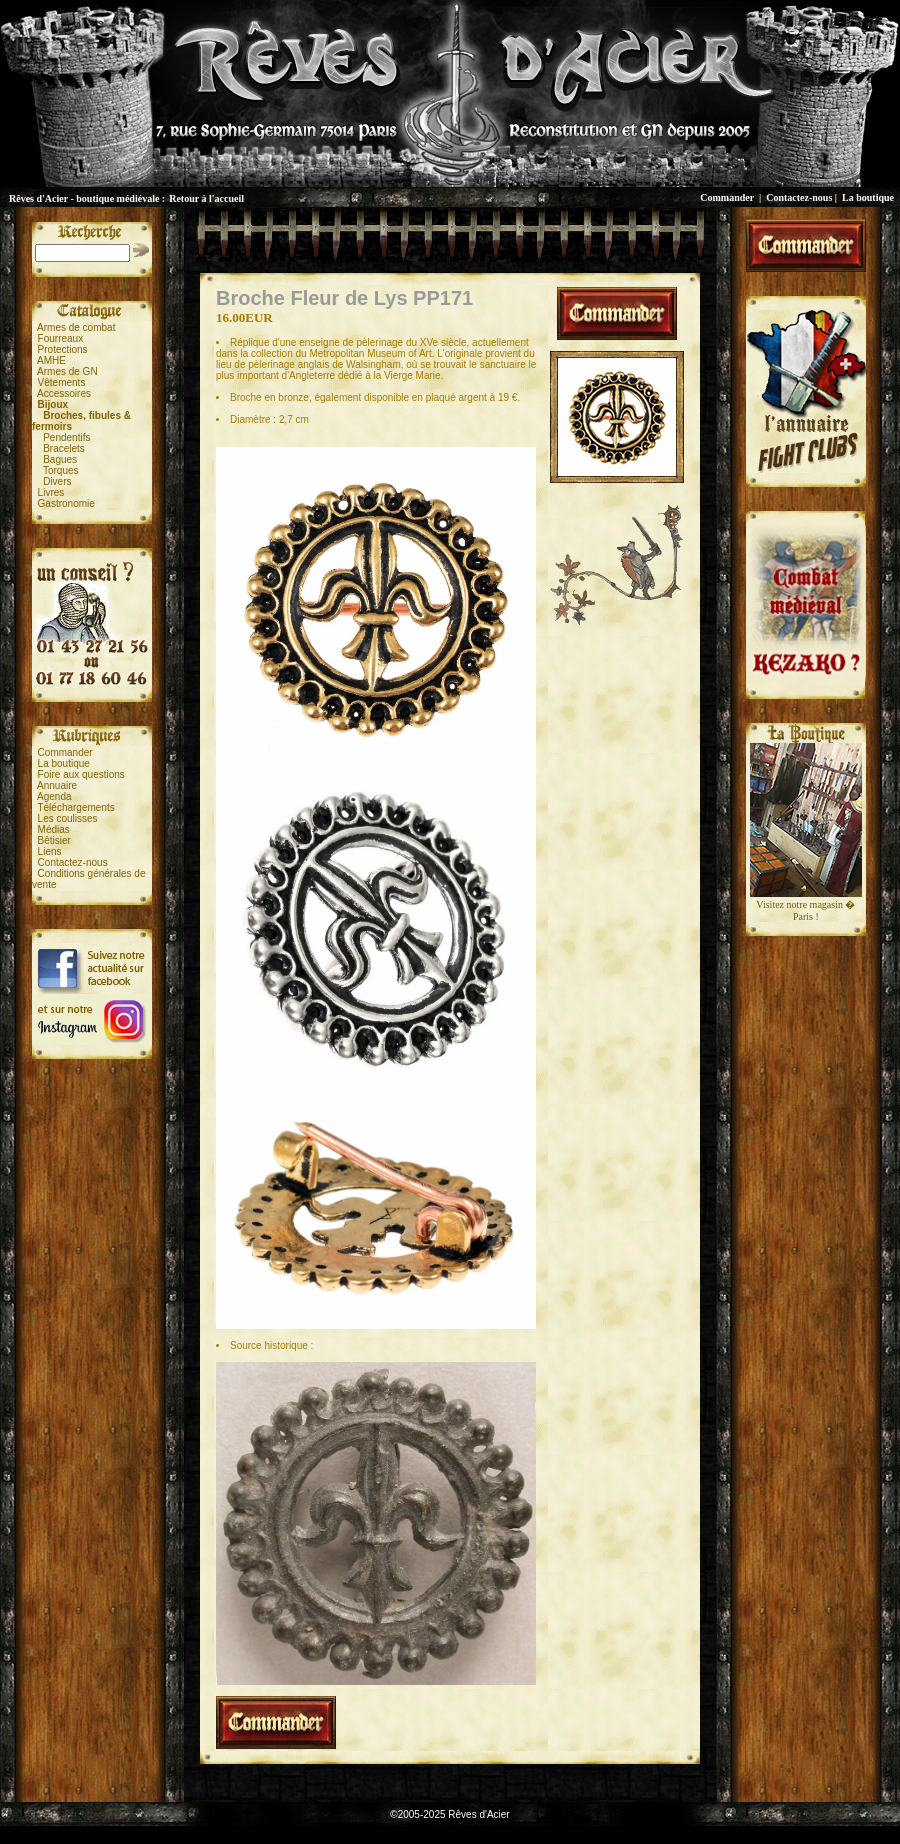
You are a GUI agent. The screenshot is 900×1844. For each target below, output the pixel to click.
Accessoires (64, 393)
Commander (727, 197)
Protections (63, 349)
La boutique (868, 197)
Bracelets (64, 448)
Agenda (54, 796)
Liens (50, 851)
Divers (57, 481)
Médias (54, 829)
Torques (61, 470)
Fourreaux (61, 338)
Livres (51, 492)
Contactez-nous (799, 197)
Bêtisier (54, 840)
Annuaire (57, 785)
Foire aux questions (81, 774)
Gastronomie (66, 503)
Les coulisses (68, 818)
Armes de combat (76, 327)
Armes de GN (67, 371)
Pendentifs (66, 437)
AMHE (51, 360)
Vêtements (62, 382)
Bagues (60, 459)
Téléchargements (75, 807)
